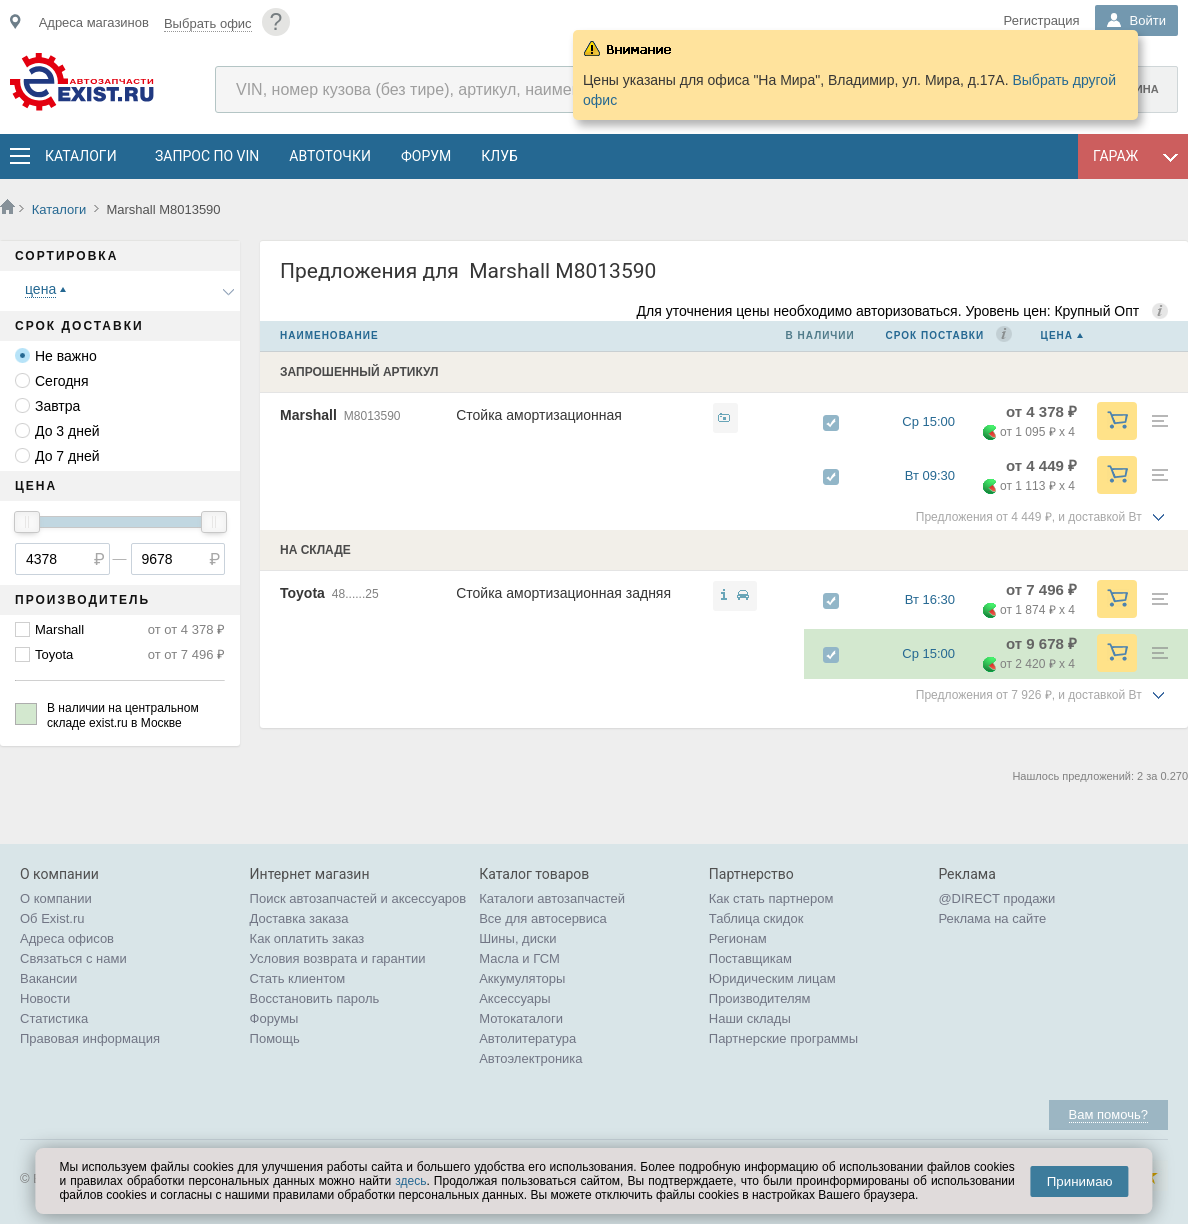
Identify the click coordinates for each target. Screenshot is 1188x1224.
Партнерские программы (783, 1038)
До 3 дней (67, 431)
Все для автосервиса (543, 918)
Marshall (59, 629)
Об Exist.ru (52, 918)
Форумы (274, 1018)
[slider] (27, 522)
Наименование (329, 335)
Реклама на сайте (992, 918)
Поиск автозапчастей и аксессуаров (358, 898)
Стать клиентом (298, 978)
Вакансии (48, 978)
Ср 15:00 (937, 421)
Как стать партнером (771, 898)
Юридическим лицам (772, 978)
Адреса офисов (67, 938)
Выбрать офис (208, 23)
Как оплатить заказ (307, 938)
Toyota (54, 654)
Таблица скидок (756, 918)
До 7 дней (67, 456)
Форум (426, 156)
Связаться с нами (73, 958)
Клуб (499, 156)
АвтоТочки (330, 156)
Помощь (275, 1038)
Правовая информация (90, 1038)
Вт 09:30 (939, 475)
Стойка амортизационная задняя (563, 593)
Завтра (57, 406)
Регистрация (1042, 20)
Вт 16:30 (939, 599)
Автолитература (527, 1038)
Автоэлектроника (530, 1058)
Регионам (738, 938)
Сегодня (62, 381)
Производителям (760, 998)
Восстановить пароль (315, 998)
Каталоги (80, 156)
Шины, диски (517, 938)
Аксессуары (514, 998)
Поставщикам (750, 958)
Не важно (66, 356)
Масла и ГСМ (519, 958)
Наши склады (750, 1018)
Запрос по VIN (207, 156)
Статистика (54, 1018)
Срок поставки (935, 335)
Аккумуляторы (522, 978)
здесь (410, 1181)
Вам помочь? (1108, 1114)
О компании (56, 898)
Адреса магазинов (94, 22)
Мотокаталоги (521, 1018)
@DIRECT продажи (996, 898)
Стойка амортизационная (539, 415)
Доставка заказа (299, 918)
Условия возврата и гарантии (338, 958)
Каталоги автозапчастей (552, 898)
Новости (45, 998)
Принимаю (1080, 1181)
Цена (1057, 335)
